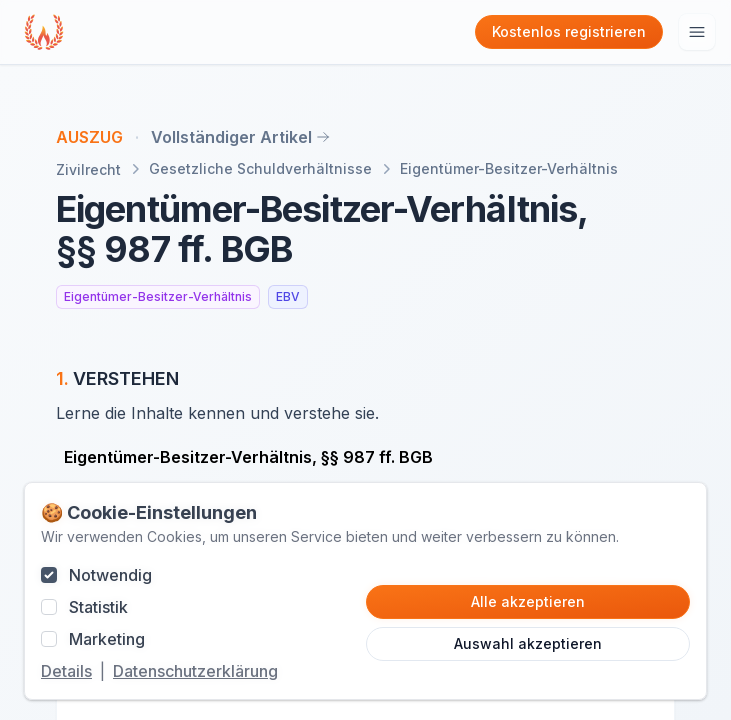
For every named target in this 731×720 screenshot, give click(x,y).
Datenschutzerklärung (195, 671)
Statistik (98, 607)
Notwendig (110, 575)
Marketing (107, 639)
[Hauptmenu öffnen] (697, 32)
